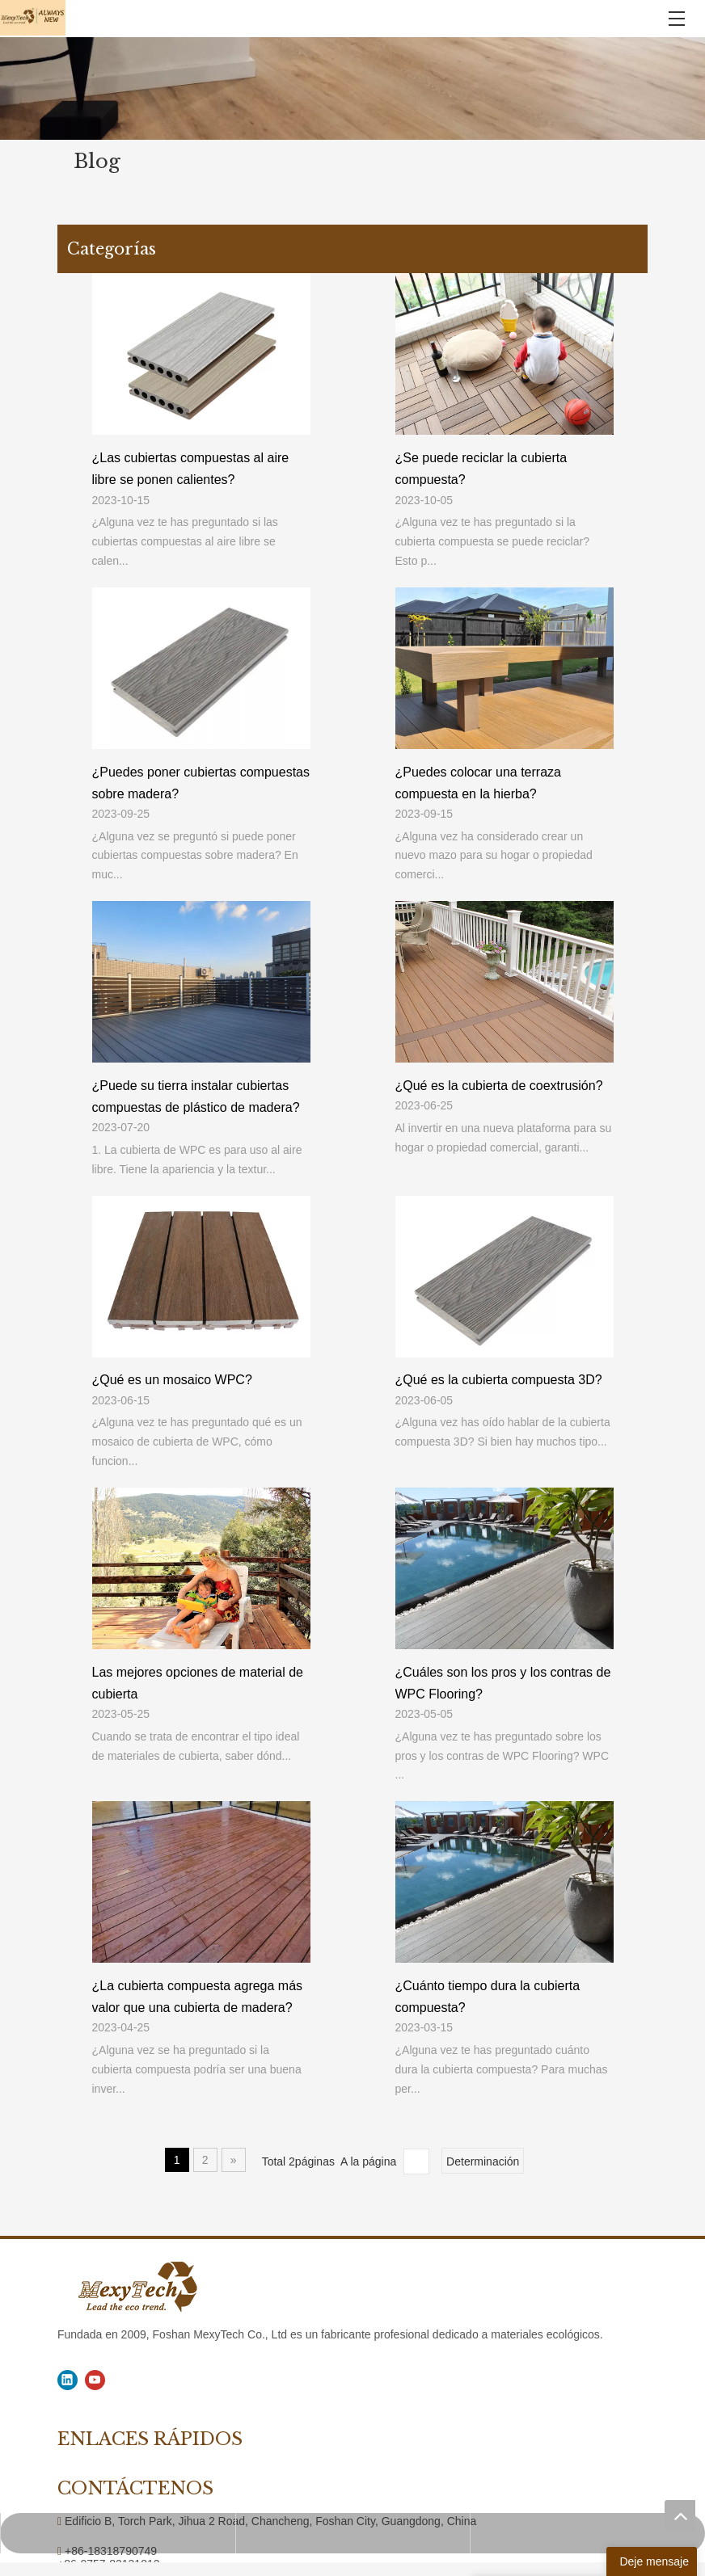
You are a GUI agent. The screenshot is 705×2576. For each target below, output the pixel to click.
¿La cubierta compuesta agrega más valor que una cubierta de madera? (197, 1996)
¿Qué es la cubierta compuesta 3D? (498, 1380)
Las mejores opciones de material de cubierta (197, 1683)
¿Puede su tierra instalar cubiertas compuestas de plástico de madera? (196, 1096)
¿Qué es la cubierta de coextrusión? (499, 1085)
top (680, 2515)
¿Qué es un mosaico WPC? (172, 1380)
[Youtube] (95, 2380)
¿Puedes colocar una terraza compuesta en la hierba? (478, 783)
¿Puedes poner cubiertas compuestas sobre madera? (201, 783)
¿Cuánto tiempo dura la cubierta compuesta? (487, 1996)
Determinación (482, 2161)
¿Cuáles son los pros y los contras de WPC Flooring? (503, 1683)
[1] (352, 88)
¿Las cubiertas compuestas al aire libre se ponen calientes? (190, 468)
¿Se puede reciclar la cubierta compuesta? (481, 468)
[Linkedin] (67, 2380)
